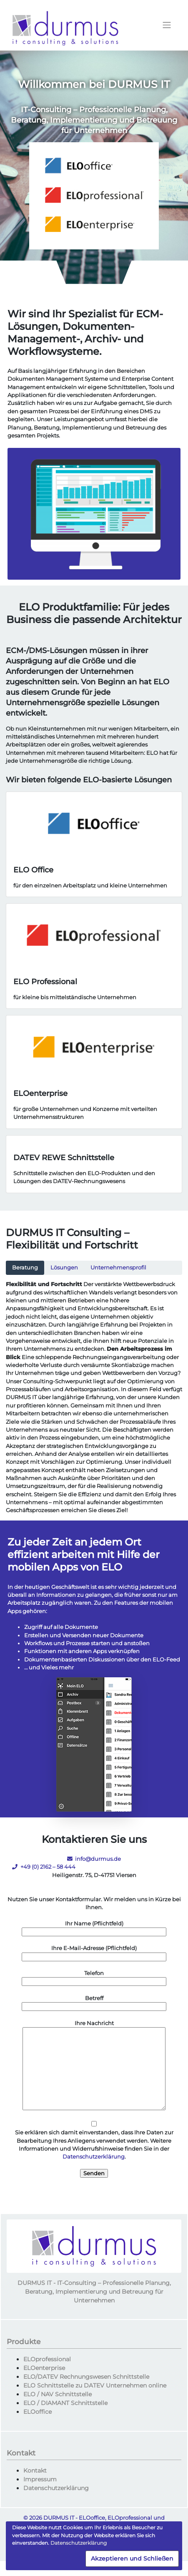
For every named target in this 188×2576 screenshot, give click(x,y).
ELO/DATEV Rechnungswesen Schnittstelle (86, 2376)
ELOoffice (37, 2411)
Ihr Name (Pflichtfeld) (94, 1928)
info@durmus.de (94, 1859)
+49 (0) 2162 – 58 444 (43, 1867)
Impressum (40, 2479)
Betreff (94, 2003)
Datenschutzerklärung (94, 2157)
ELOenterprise (44, 2368)
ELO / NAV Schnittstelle (57, 2394)
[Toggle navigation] (166, 25)
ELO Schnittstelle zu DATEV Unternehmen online (94, 2385)
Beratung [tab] (25, 1267)
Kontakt (35, 2470)
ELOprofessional (47, 2359)
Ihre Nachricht (94, 2066)
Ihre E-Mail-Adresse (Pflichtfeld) (94, 1953)
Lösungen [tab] (64, 1267)
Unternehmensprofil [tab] (118, 1267)
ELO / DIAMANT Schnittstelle (65, 2403)
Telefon (94, 1978)
